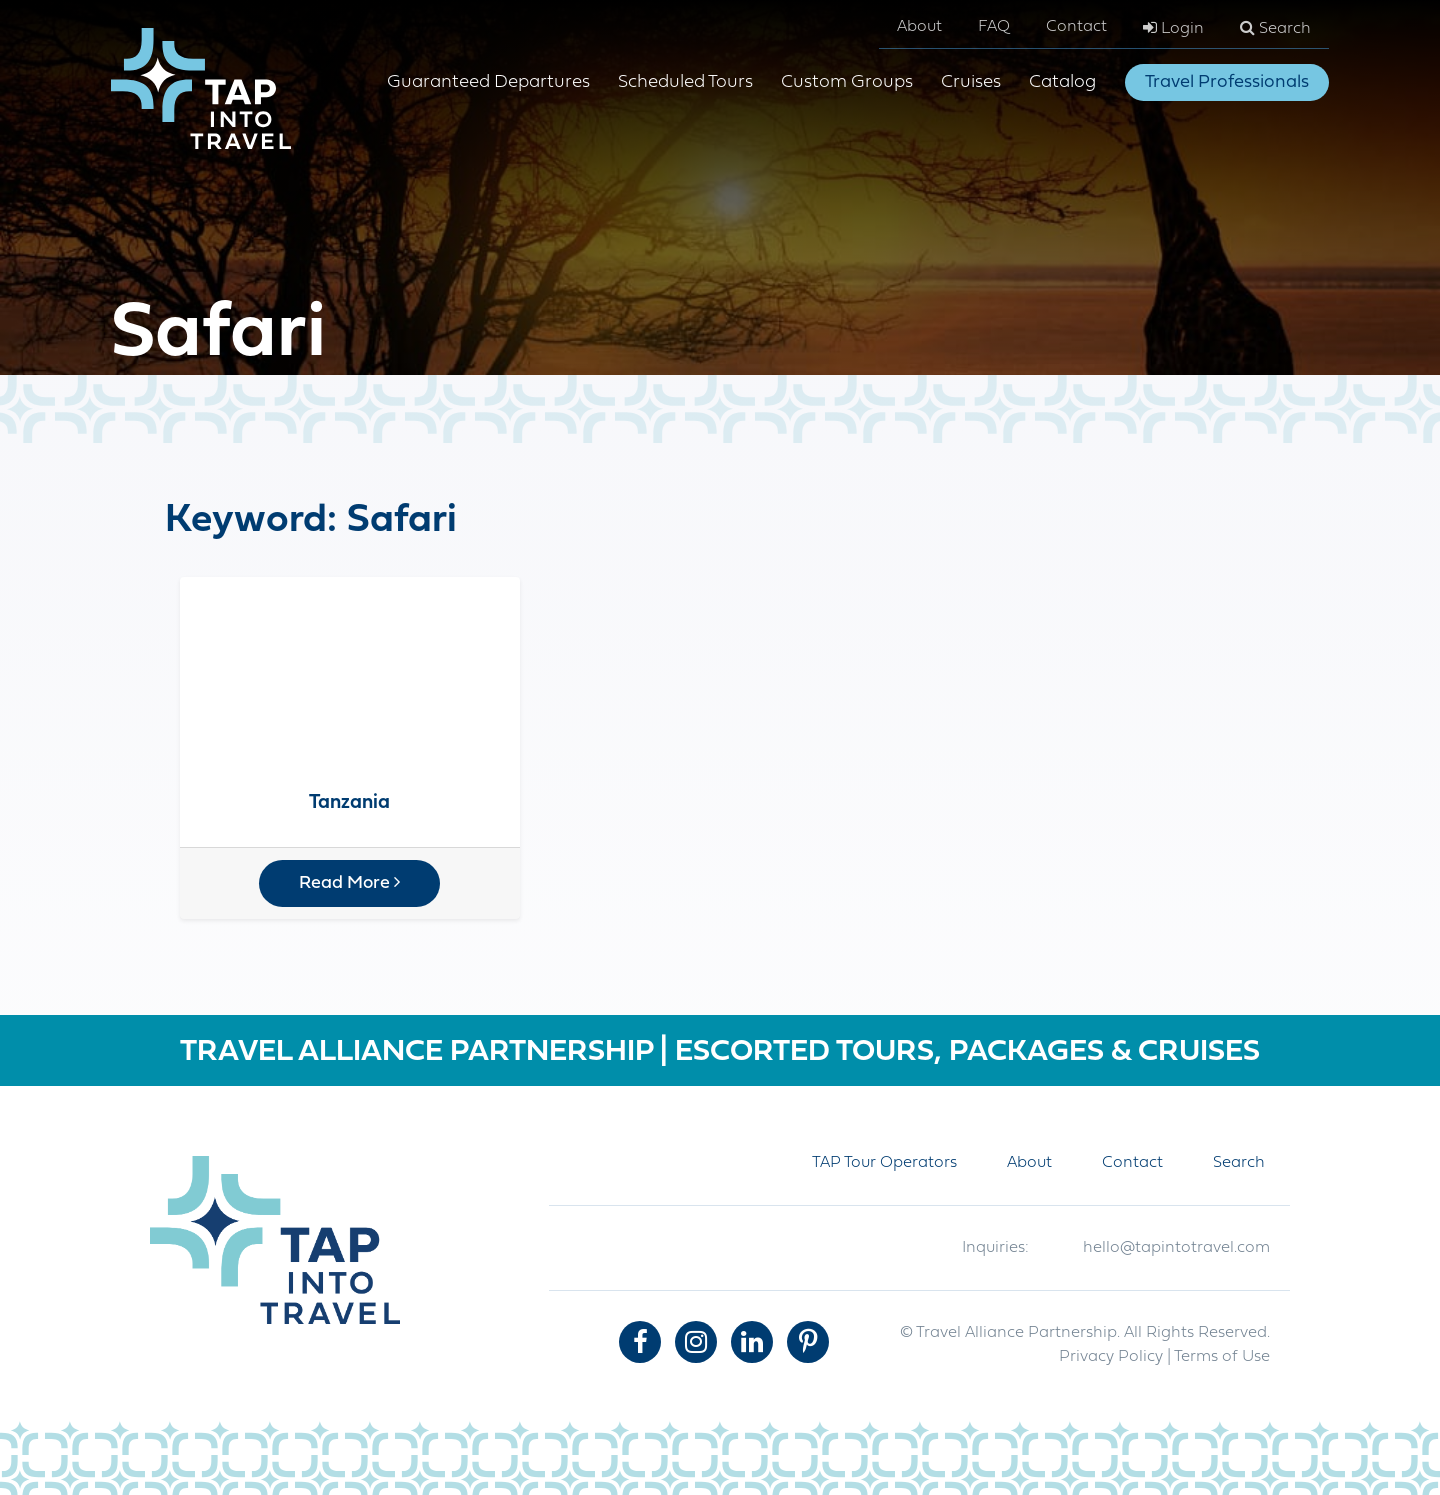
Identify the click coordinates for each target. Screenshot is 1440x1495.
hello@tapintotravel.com (1176, 1248)
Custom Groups (847, 82)
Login (1173, 28)
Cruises (971, 82)
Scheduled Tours (685, 82)
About (919, 27)
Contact (1076, 27)
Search (1275, 28)
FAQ (994, 27)
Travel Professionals (1227, 82)
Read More (349, 883)
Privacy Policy (1111, 1357)
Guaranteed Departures (488, 82)
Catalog (1062, 82)
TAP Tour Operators (884, 1163)
